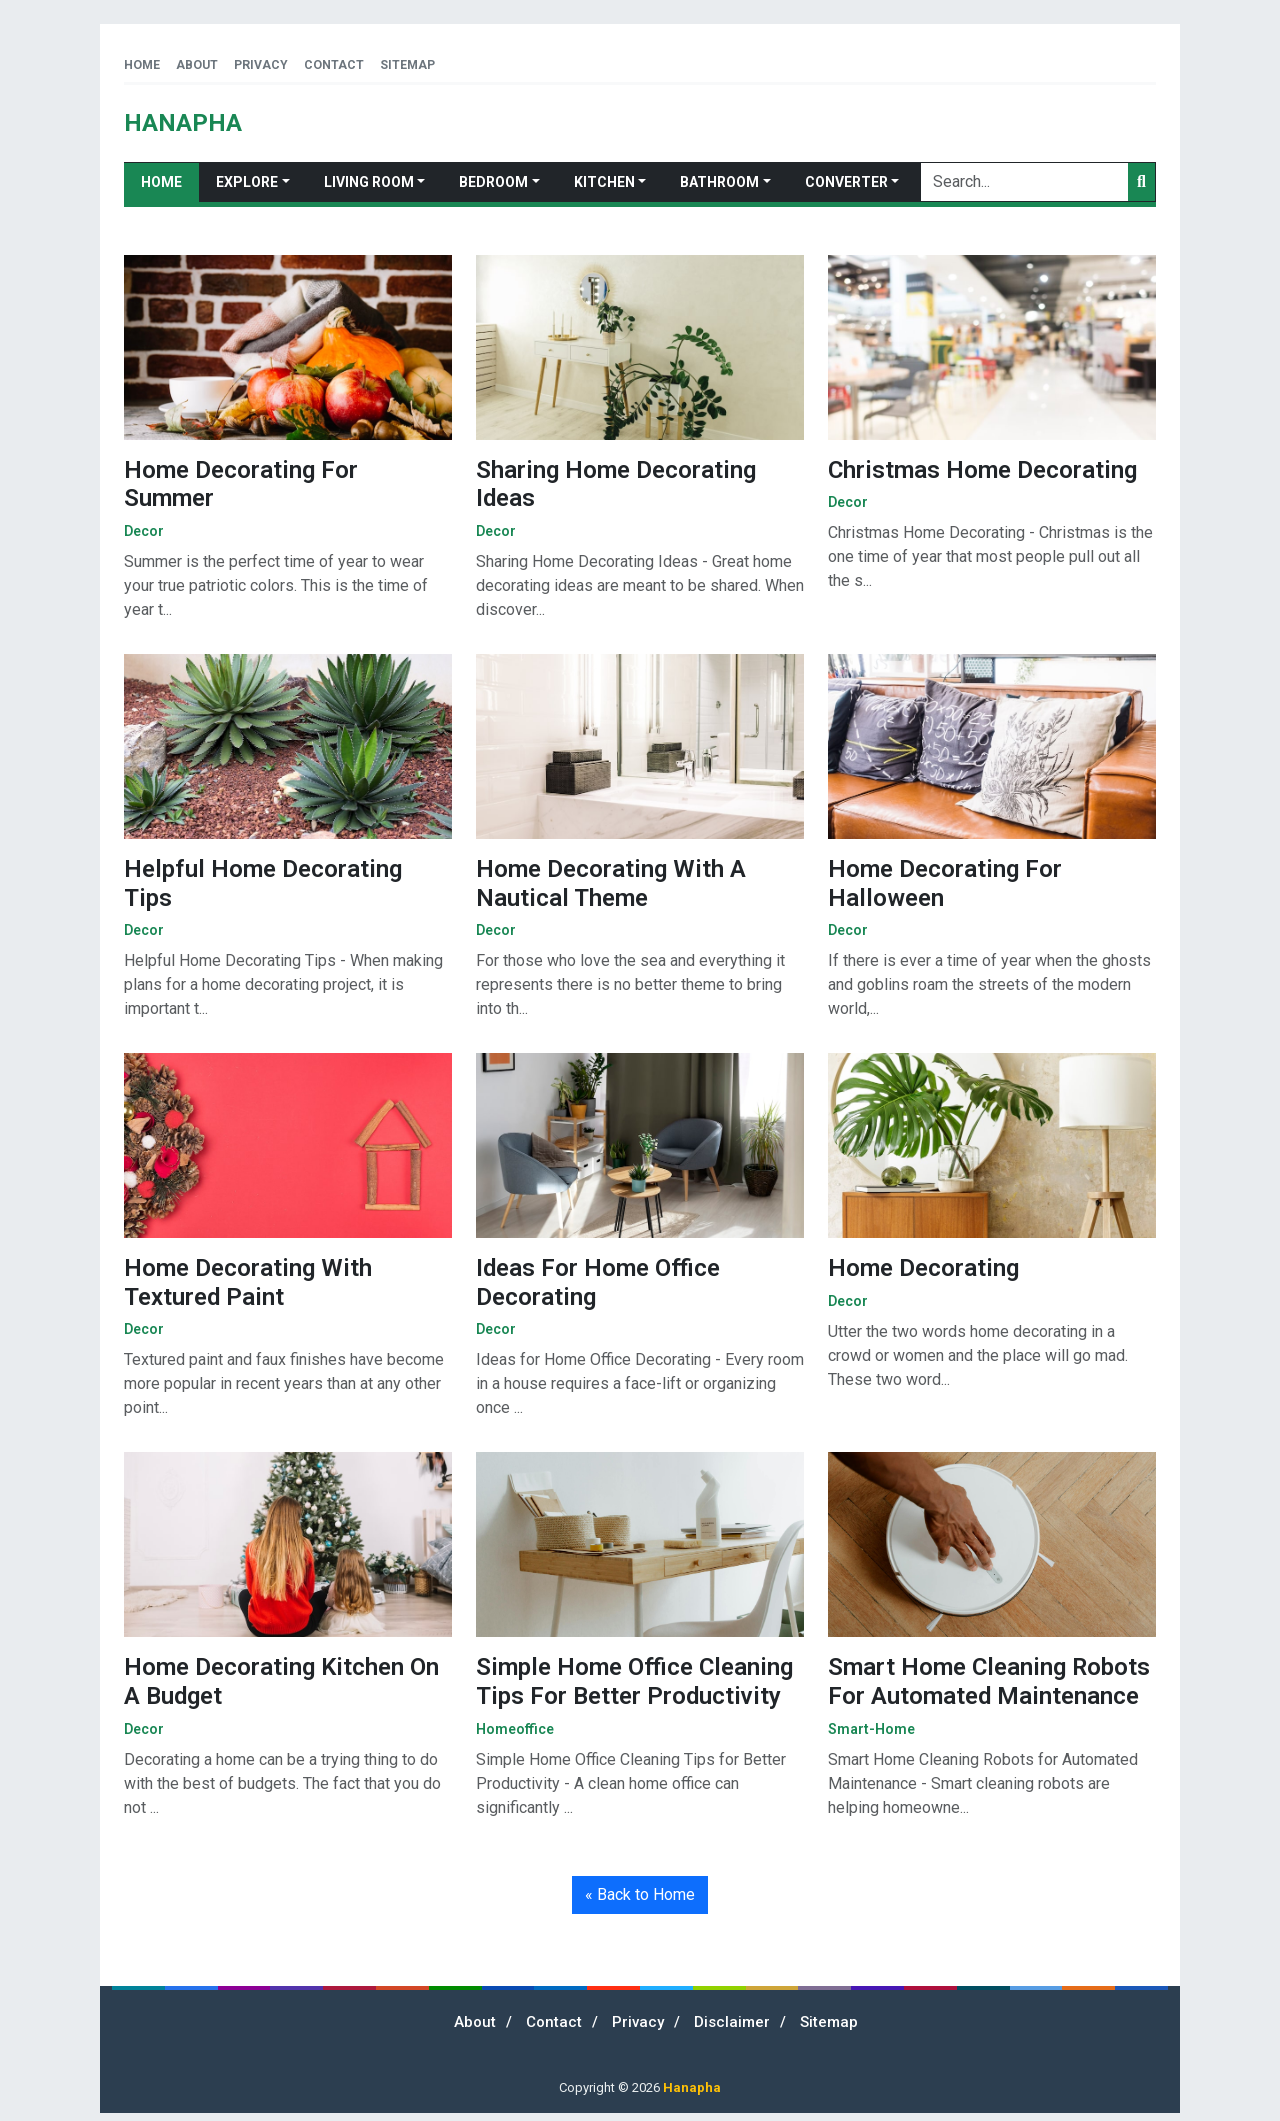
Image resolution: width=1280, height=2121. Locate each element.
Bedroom (493, 182)
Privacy (261, 65)
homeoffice (515, 1729)
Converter (846, 182)
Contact (334, 65)
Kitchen (604, 182)
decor (144, 531)
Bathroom (719, 182)
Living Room (369, 182)
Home (142, 65)
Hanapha (692, 2087)
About (197, 65)
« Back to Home (640, 1894)
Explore (247, 182)
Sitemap (407, 65)
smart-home (871, 1729)
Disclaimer (732, 2022)
